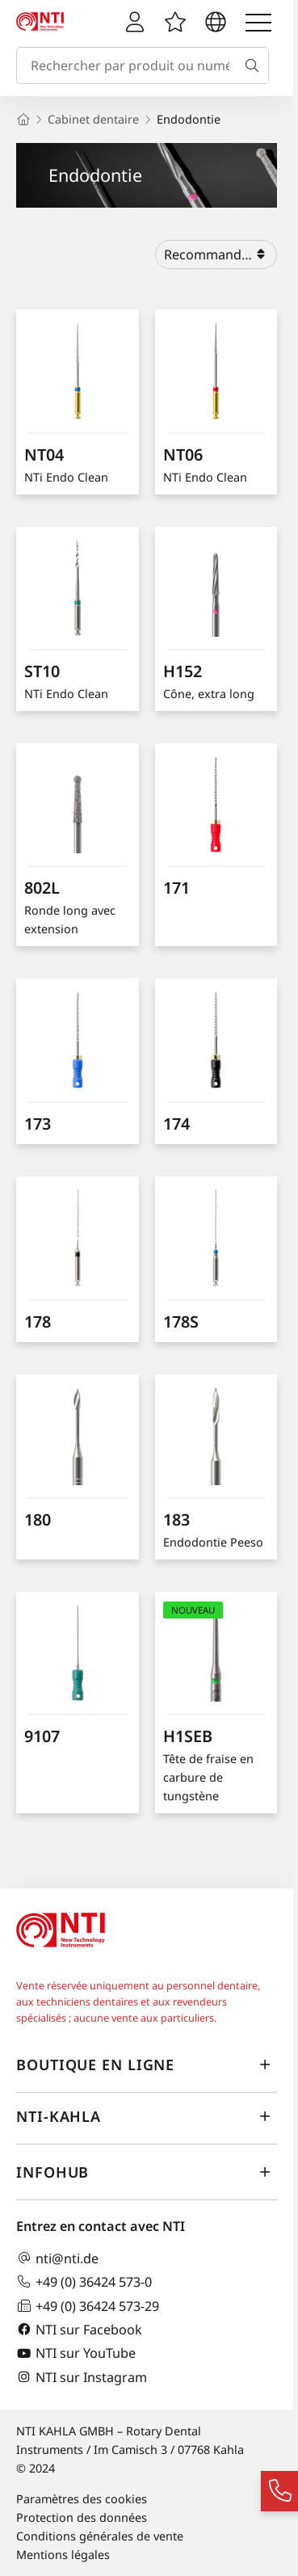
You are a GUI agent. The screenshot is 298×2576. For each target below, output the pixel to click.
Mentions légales (63, 2554)
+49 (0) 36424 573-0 (84, 2281)
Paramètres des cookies (81, 2499)
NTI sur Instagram (81, 2376)
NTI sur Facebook (79, 2329)
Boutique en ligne (146, 2065)
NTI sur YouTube (76, 2353)
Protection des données (81, 2517)
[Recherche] (255, 65)
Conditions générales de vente (99, 2536)
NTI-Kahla (146, 2117)
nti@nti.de (57, 2258)
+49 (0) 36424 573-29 (87, 2305)
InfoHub (146, 2173)
